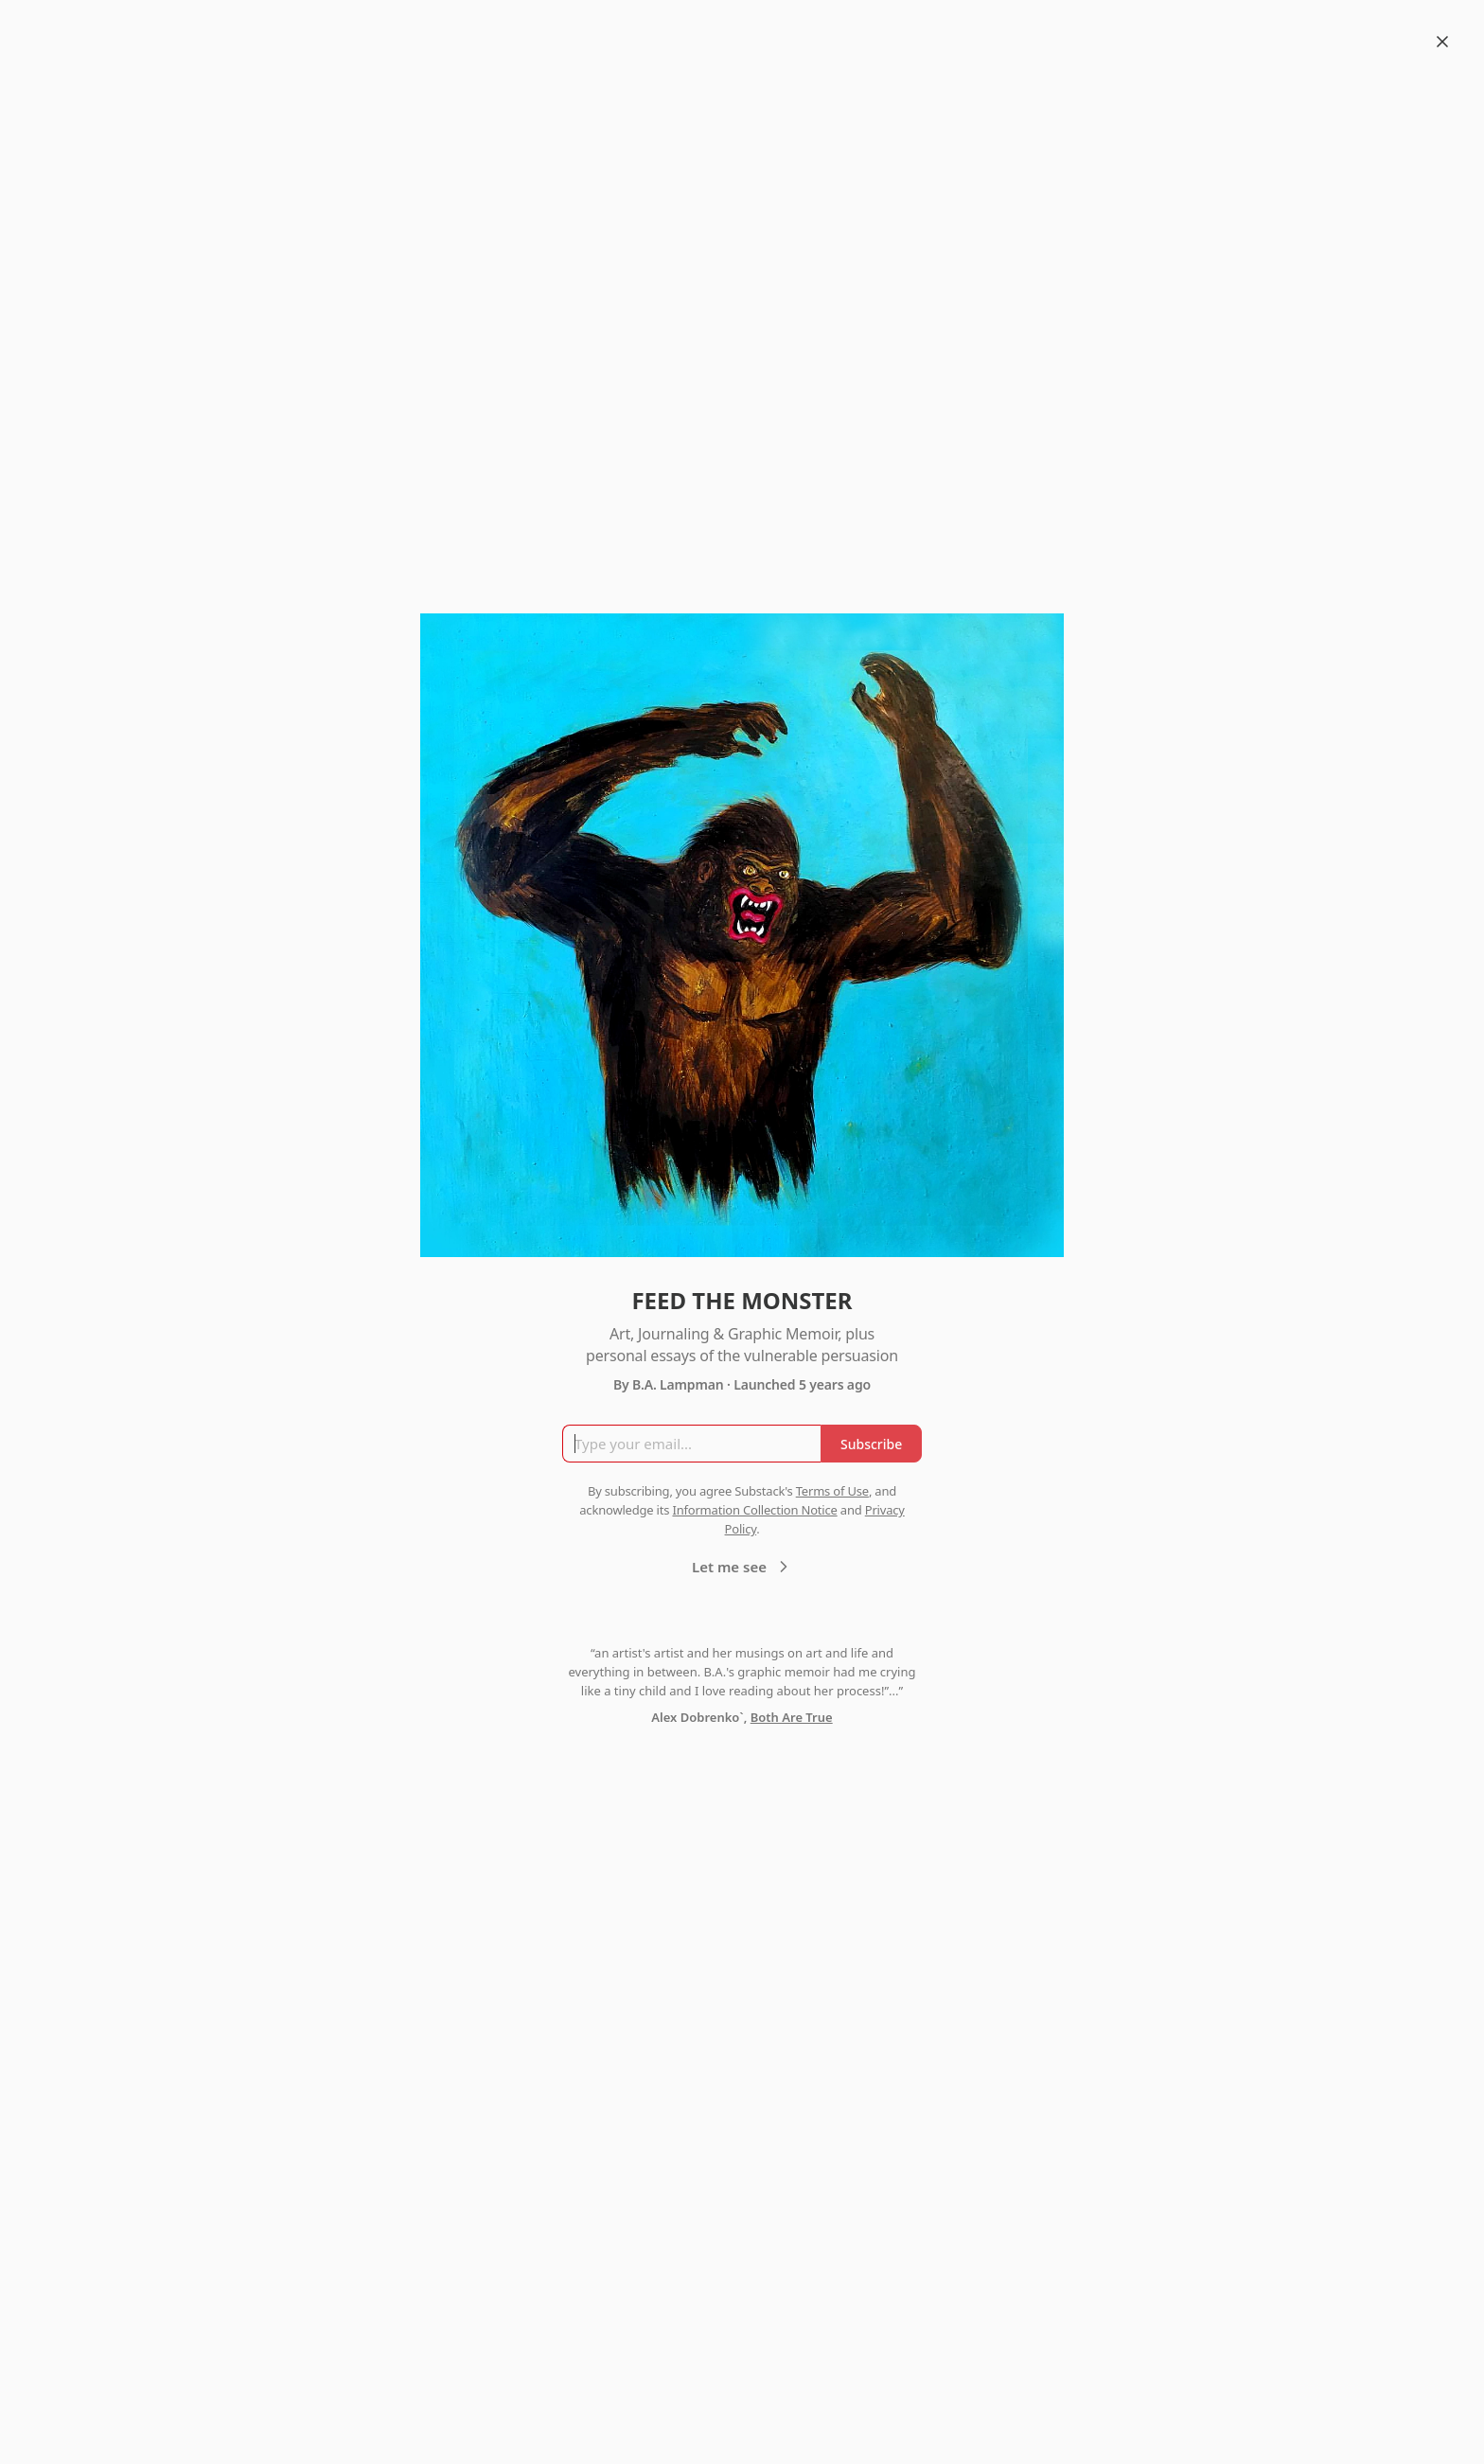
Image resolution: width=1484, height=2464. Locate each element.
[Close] (1442, 42)
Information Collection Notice (754, 1509)
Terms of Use (832, 1490)
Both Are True (792, 1717)
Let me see (742, 1566)
